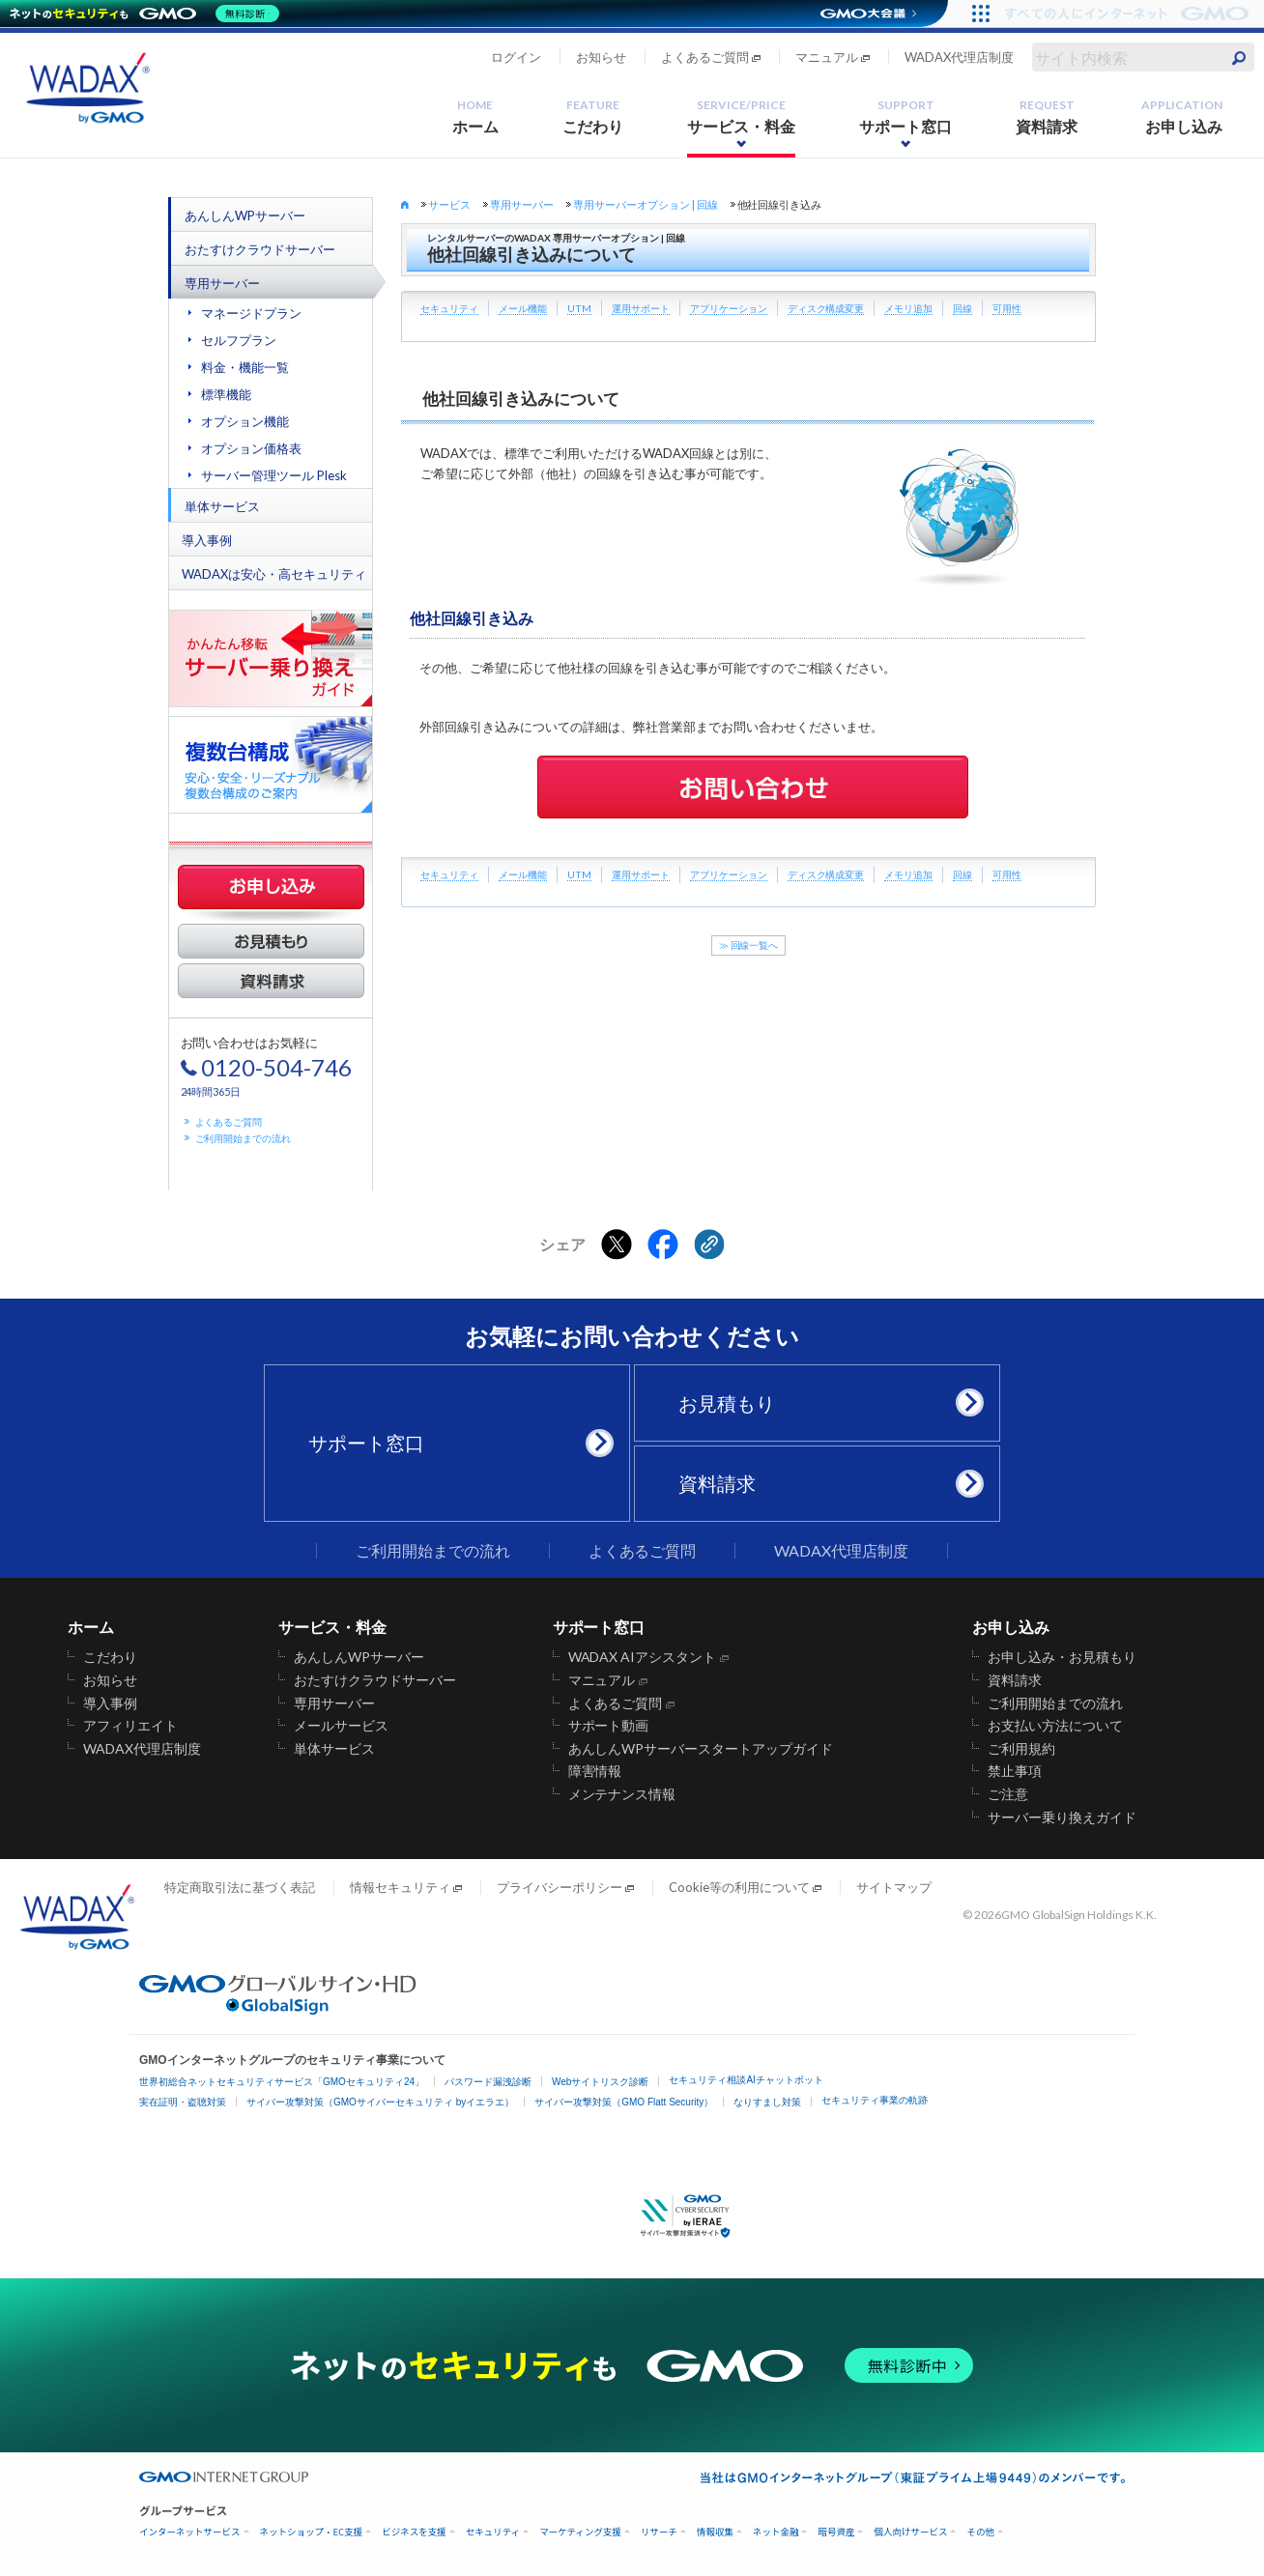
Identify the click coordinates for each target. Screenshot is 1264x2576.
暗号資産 (836, 2532)
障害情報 (595, 1771)
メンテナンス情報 (622, 1794)
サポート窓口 (905, 116)
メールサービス (341, 1725)
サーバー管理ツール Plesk (274, 475)
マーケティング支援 (580, 2532)
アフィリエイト (130, 1725)
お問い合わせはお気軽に (267, 1066)
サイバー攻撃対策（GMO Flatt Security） (623, 2102)
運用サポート (641, 308)
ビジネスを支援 (414, 2532)
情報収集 (715, 2532)
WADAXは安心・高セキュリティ (274, 574)
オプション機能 (245, 421)
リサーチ (659, 2532)
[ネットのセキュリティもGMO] (148, 13)
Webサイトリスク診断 (600, 2081)
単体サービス (222, 506)
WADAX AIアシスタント (642, 1657)
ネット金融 (776, 2532)
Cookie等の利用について (739, 1887)
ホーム (475, 116)
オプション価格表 (251, 448)
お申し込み (1181, 116)
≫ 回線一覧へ (749, 945)
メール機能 (523, 308)
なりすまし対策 (767, 2102)
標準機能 (226, 394)
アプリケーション (728, 308)
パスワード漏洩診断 (488, 2081)
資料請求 (1046, 116)
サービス (449, 204)
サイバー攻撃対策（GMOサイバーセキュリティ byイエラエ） (380, 2102)
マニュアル (826, 57)
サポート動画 (608, 1725)
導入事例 (207, 540)
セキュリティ (449, 308)
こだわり (593, 116)
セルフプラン (238, 340)
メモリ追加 (908, 308)
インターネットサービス (190, 2532)
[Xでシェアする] (616, 1244)
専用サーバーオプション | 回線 (645, 204)
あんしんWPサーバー (245, 215)
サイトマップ (894, 1887)
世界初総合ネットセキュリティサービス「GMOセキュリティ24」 (281, 2081)
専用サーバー (222, 283)
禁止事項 (1015, 1771)
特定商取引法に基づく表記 (239, 1887)
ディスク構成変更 (826, 308)
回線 (962, 308)
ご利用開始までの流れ (243, 1138)
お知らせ (601, 57)
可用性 (1006, 308)
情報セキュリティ (400, 1887)
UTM (579, 308)
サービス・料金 (741, 116)
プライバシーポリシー (559, 1887)
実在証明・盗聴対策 (182, 2102)
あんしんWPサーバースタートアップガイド (701, 1749)
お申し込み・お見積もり (1062, 1657)
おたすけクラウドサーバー (260, 249)
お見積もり (824, 1403)
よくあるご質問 (705, 57)
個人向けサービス (910, 2532)
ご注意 (1008, 1794)
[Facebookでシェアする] (662, 1244)
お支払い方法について (1055, 1725)
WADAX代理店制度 (959, 57)
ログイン (516, 57)
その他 (980, 2532)
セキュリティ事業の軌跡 (874, 2100)
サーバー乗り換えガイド (1062, 1817)
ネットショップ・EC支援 (311, 2532)
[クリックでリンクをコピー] (709, 1244)
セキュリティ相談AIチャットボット (745, 2080)
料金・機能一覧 (245, 367)
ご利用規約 (1021, 1749)
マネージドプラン (251, 313)
